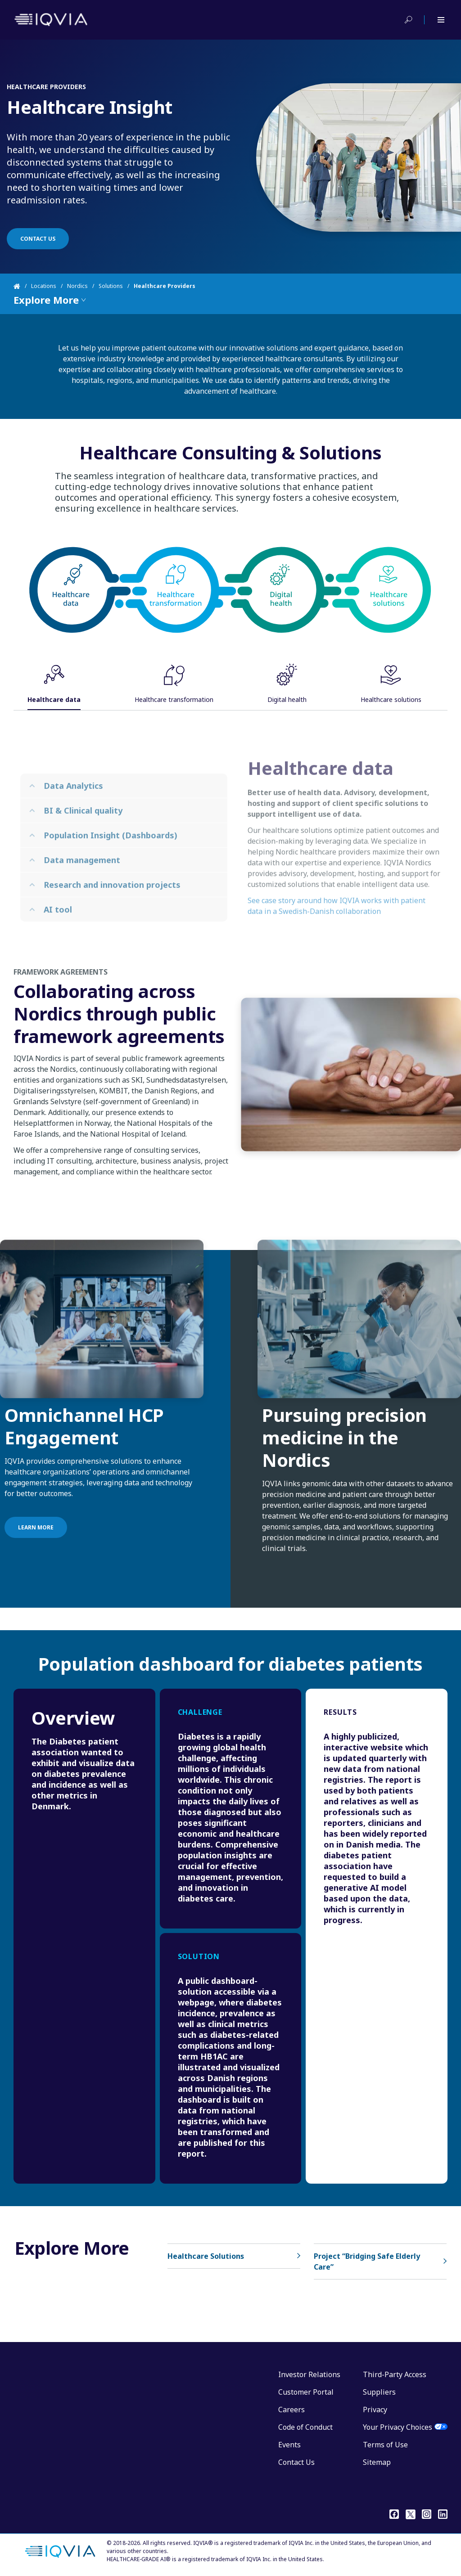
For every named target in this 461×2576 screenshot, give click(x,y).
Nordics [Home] (77, 286)
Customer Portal (306, 2392)
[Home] (22, 286)
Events (289, 2445)
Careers (291, 2409)
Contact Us (296, 2462)
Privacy (375, 2409)
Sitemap (377, 2462)
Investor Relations (309, 2374)
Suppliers (379, 2392)
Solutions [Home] (111, 286)
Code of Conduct (305, 2427)
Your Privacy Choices (397, 2427)
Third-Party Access (394, 2374)
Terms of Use (385, 2445)
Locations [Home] (43, 286)
